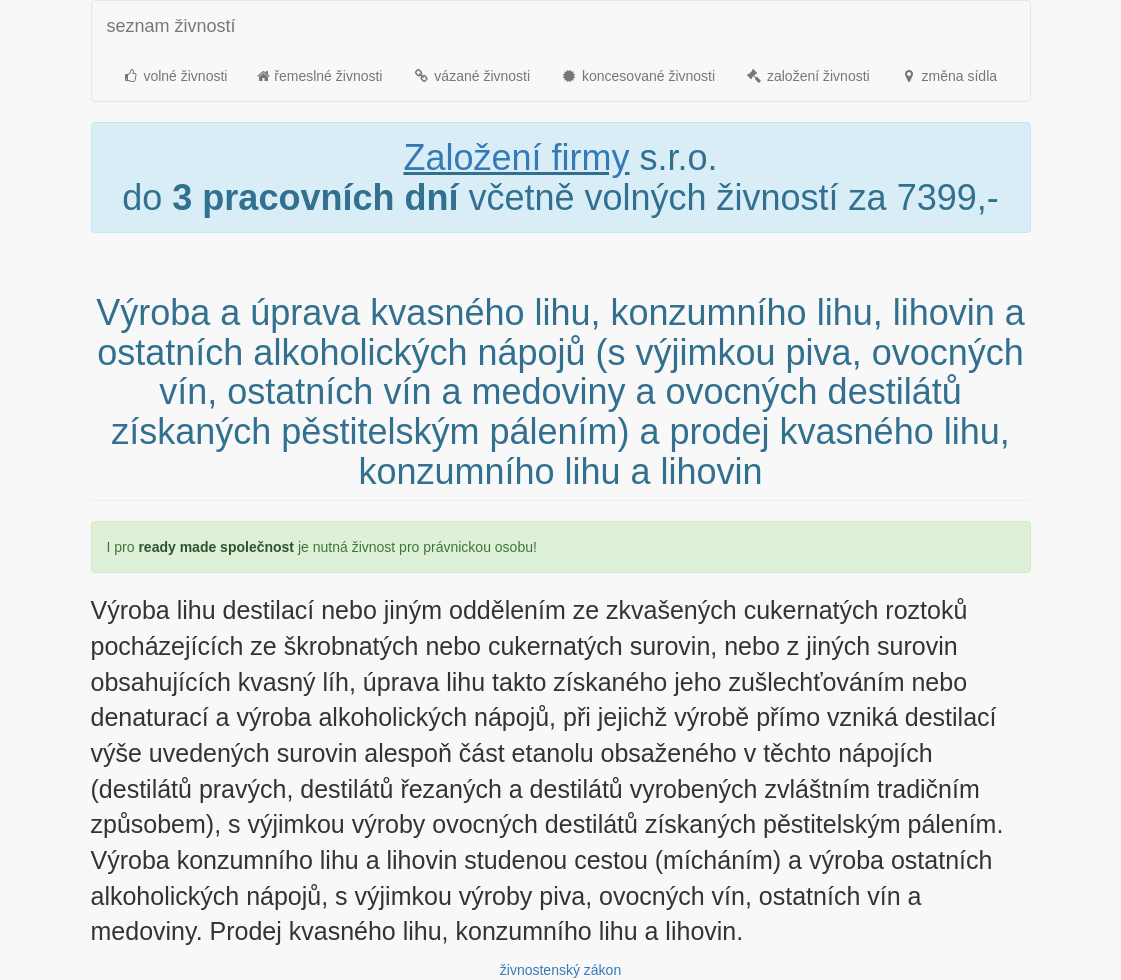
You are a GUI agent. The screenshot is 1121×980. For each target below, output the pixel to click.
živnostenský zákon (560, 970)
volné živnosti (175, 76)
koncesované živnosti (637, 76)
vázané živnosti (471, 76)
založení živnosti (807, 76)
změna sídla (948, 76)
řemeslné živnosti (319, 76)
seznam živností (171, 26)
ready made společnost (216, 547)
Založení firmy (516, 157)
